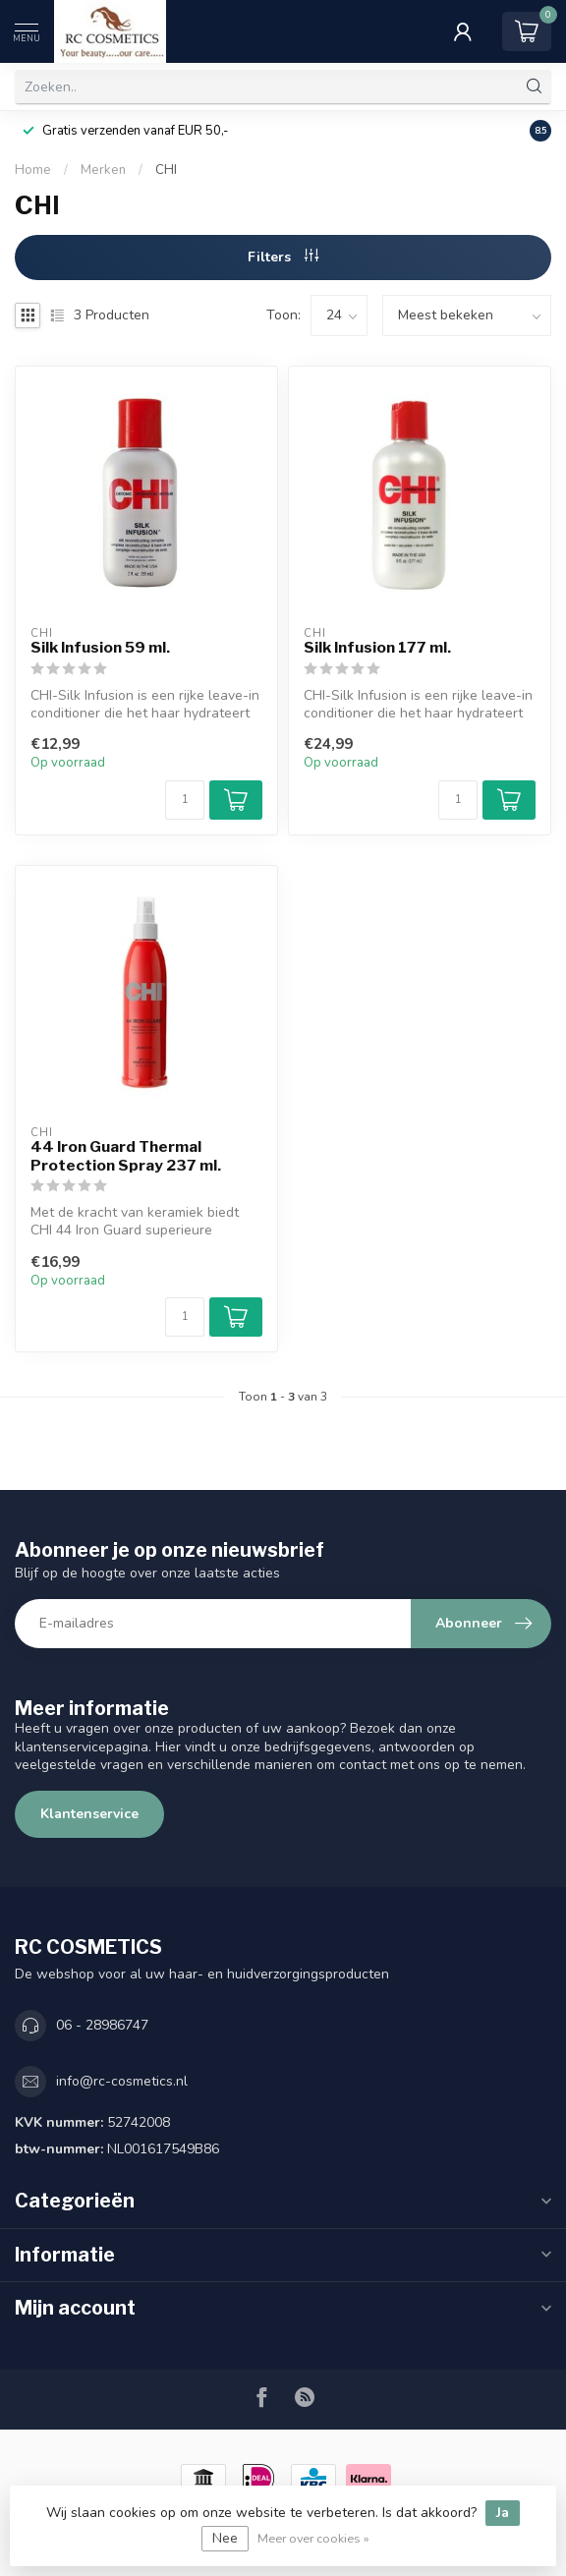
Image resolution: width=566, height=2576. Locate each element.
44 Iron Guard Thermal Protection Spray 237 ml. (125, 1156)
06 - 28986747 (102, 2025)
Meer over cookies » (313, 2538)
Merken (103, 170)
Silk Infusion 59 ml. (100, 648)
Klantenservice (89, 1813)
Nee (225, 2538)
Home (33, 170)
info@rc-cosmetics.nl (122, 2081)
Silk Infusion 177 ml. (377, 648)
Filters (283, 257)
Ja (502, 2512)
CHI (166, 170)
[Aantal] (184, 800)
